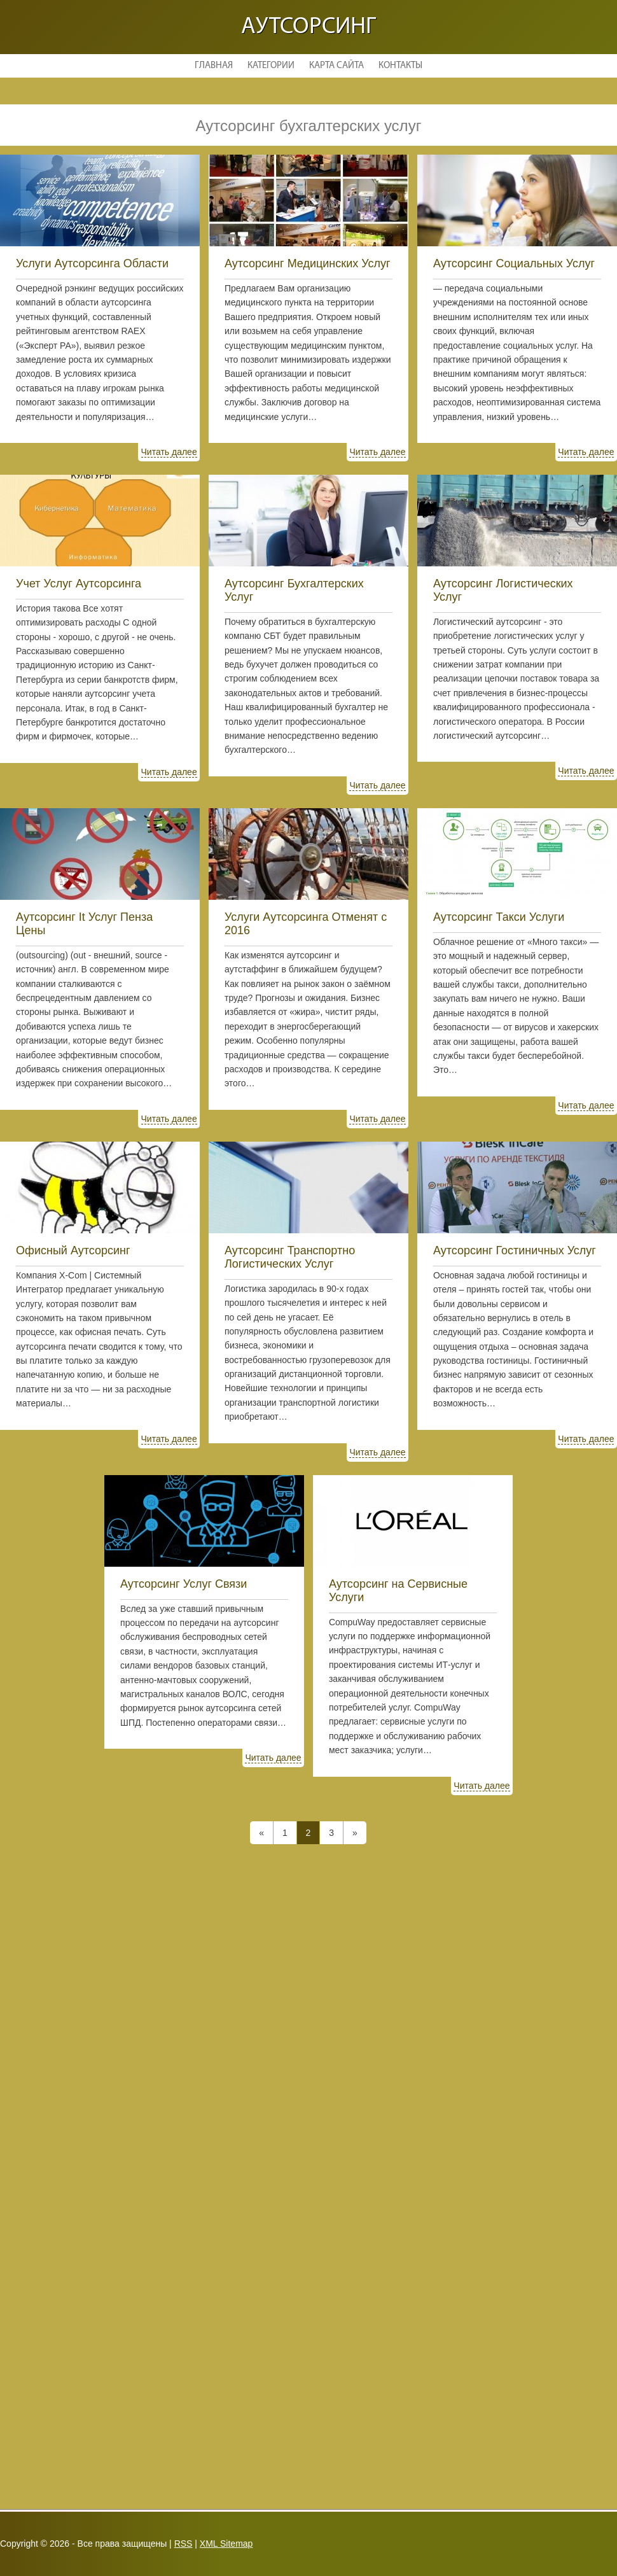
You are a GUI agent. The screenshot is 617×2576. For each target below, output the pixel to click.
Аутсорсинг (308, 27)
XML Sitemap (226, 2543)
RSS (183, 2543)
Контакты (400, 66)
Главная (214, 66)
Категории (271, 66)
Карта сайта (336, 66)
